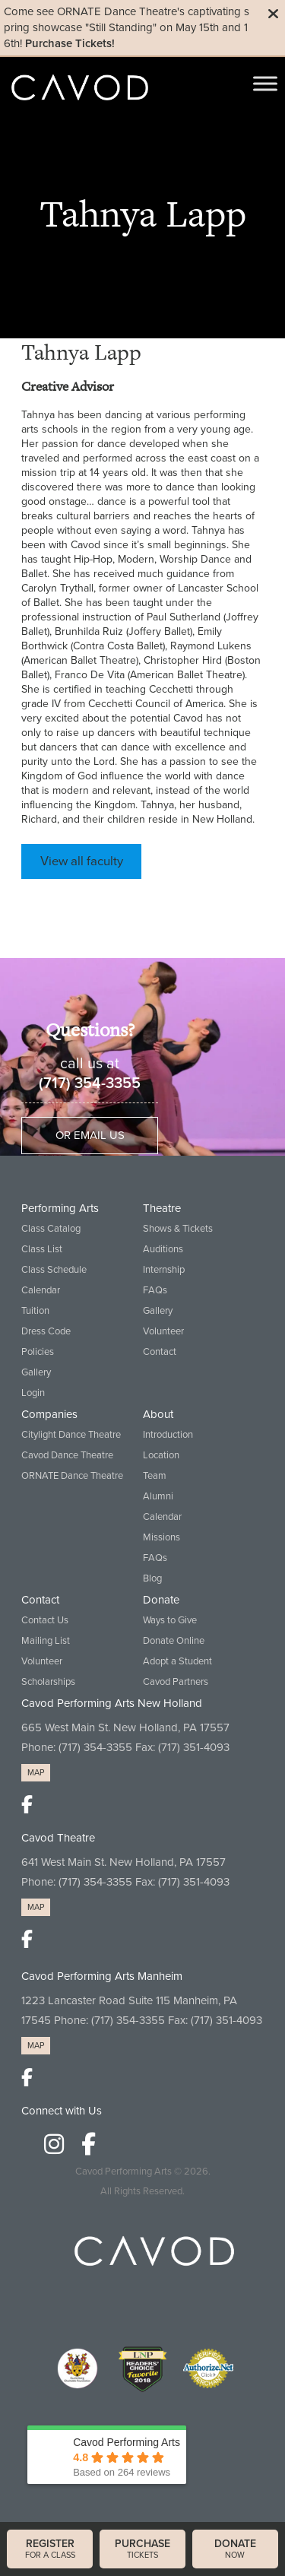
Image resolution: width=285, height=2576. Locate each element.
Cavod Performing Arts (123, 2171)
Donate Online (173, 1641)
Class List (41, 1249)
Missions (161, 1537)
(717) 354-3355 (90, 1083)
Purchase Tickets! (70, 43)
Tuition (35, 1311)
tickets (142, 2548)
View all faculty (81, 861)
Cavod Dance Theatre (67, 1455)
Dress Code (46, 1331)
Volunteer (163, 1331)
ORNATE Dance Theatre (72, 1476)
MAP (35, 1773)
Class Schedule (54, 1270)
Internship (164, 1270)
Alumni (158, 1496)
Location (161, 1455)
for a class (50, 2548)
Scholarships (48, 1682)
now (235, 2548)
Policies (37, 1352)
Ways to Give (170, 1620)
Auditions (163, 1249)
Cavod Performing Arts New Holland (111, 1703)
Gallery (36, 1372)
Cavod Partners (175, 1682)
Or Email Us (90, 1135)
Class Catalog (51, 1229)
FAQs (155, 1290)
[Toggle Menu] (265, 83)
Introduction (168, 1435)
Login (33, 1393)
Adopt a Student (177, 1661)
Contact (159, 1352)
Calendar (40, 1290)
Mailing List (45, 1641)
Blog (152, 1578)
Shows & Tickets (178, 1229)
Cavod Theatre (58, 1838)
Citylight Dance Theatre (71, 1435)
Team (154, 1476)
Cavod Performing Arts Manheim (101, 1976)
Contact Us (44, 1620)
